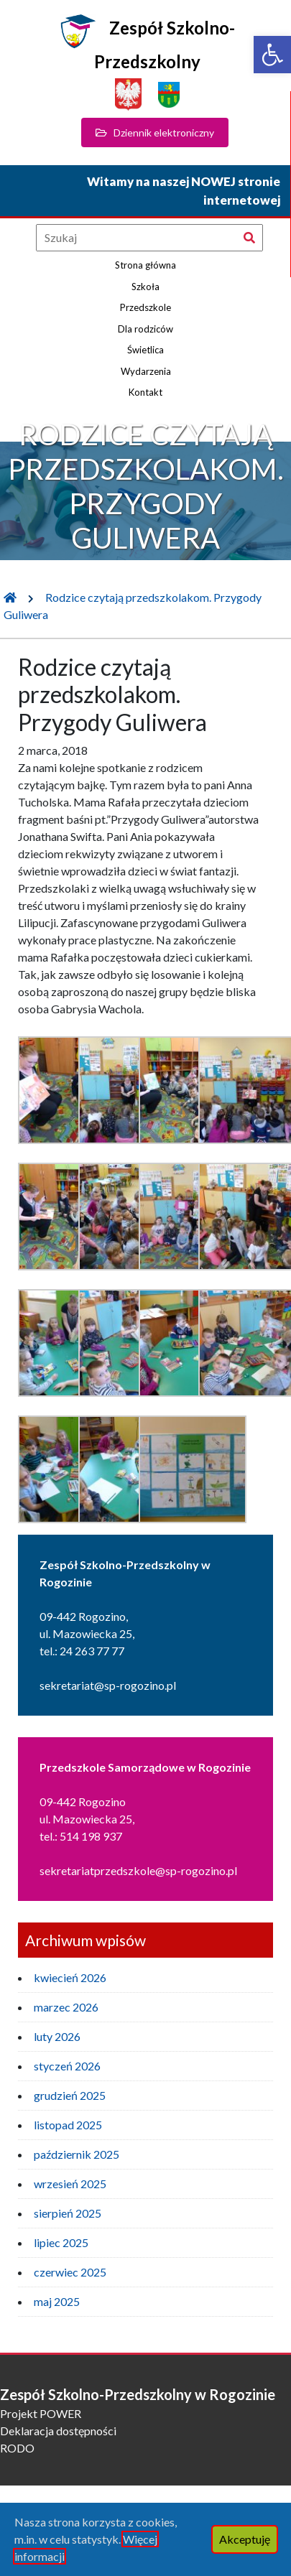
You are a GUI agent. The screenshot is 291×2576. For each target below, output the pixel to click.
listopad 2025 (68, 2124)
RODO (17, 2448)
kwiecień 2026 (70, 1977)
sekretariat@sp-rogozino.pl (108, 1685)
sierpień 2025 (67, 2213)
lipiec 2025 (61, 2242)
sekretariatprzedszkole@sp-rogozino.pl (138, 1870)
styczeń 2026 (67, 2066)
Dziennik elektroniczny (155, 132)
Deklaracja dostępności (58, 2430)
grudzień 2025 (70, 2095)
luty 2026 (57, 2036)
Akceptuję (244, 2539)
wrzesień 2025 (70, 2183)
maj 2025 (57, 2301)
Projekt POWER (40, 2413)
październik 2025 (76, 2154)
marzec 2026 (66, 2007)
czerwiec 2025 (70, 2272)
